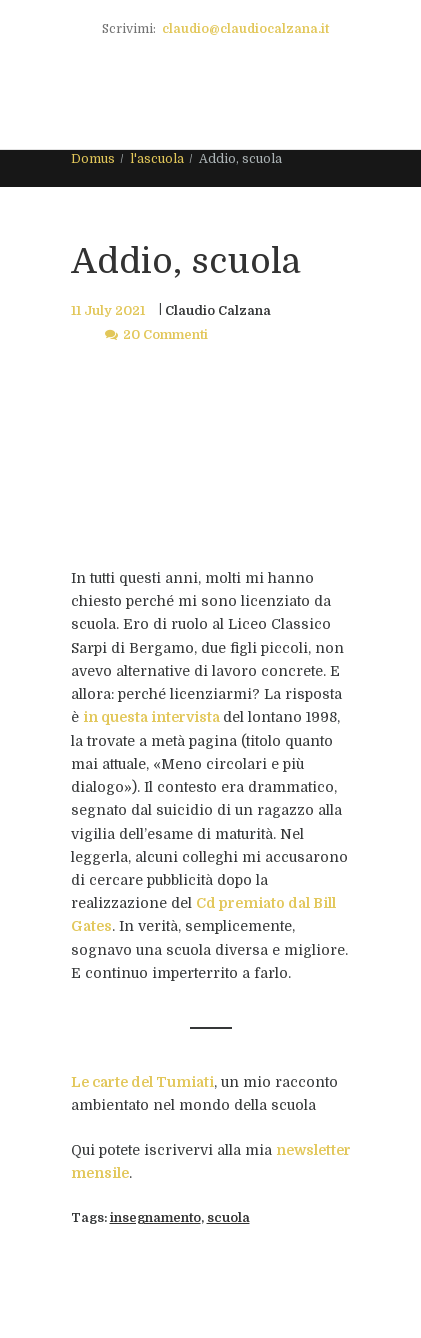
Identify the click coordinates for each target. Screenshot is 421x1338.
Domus (93, 159)
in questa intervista (151, 717)
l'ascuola (157, 159)
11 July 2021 (108, 311)
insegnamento (155, 1218)
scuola (228, 1218)
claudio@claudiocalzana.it (245, 29)
